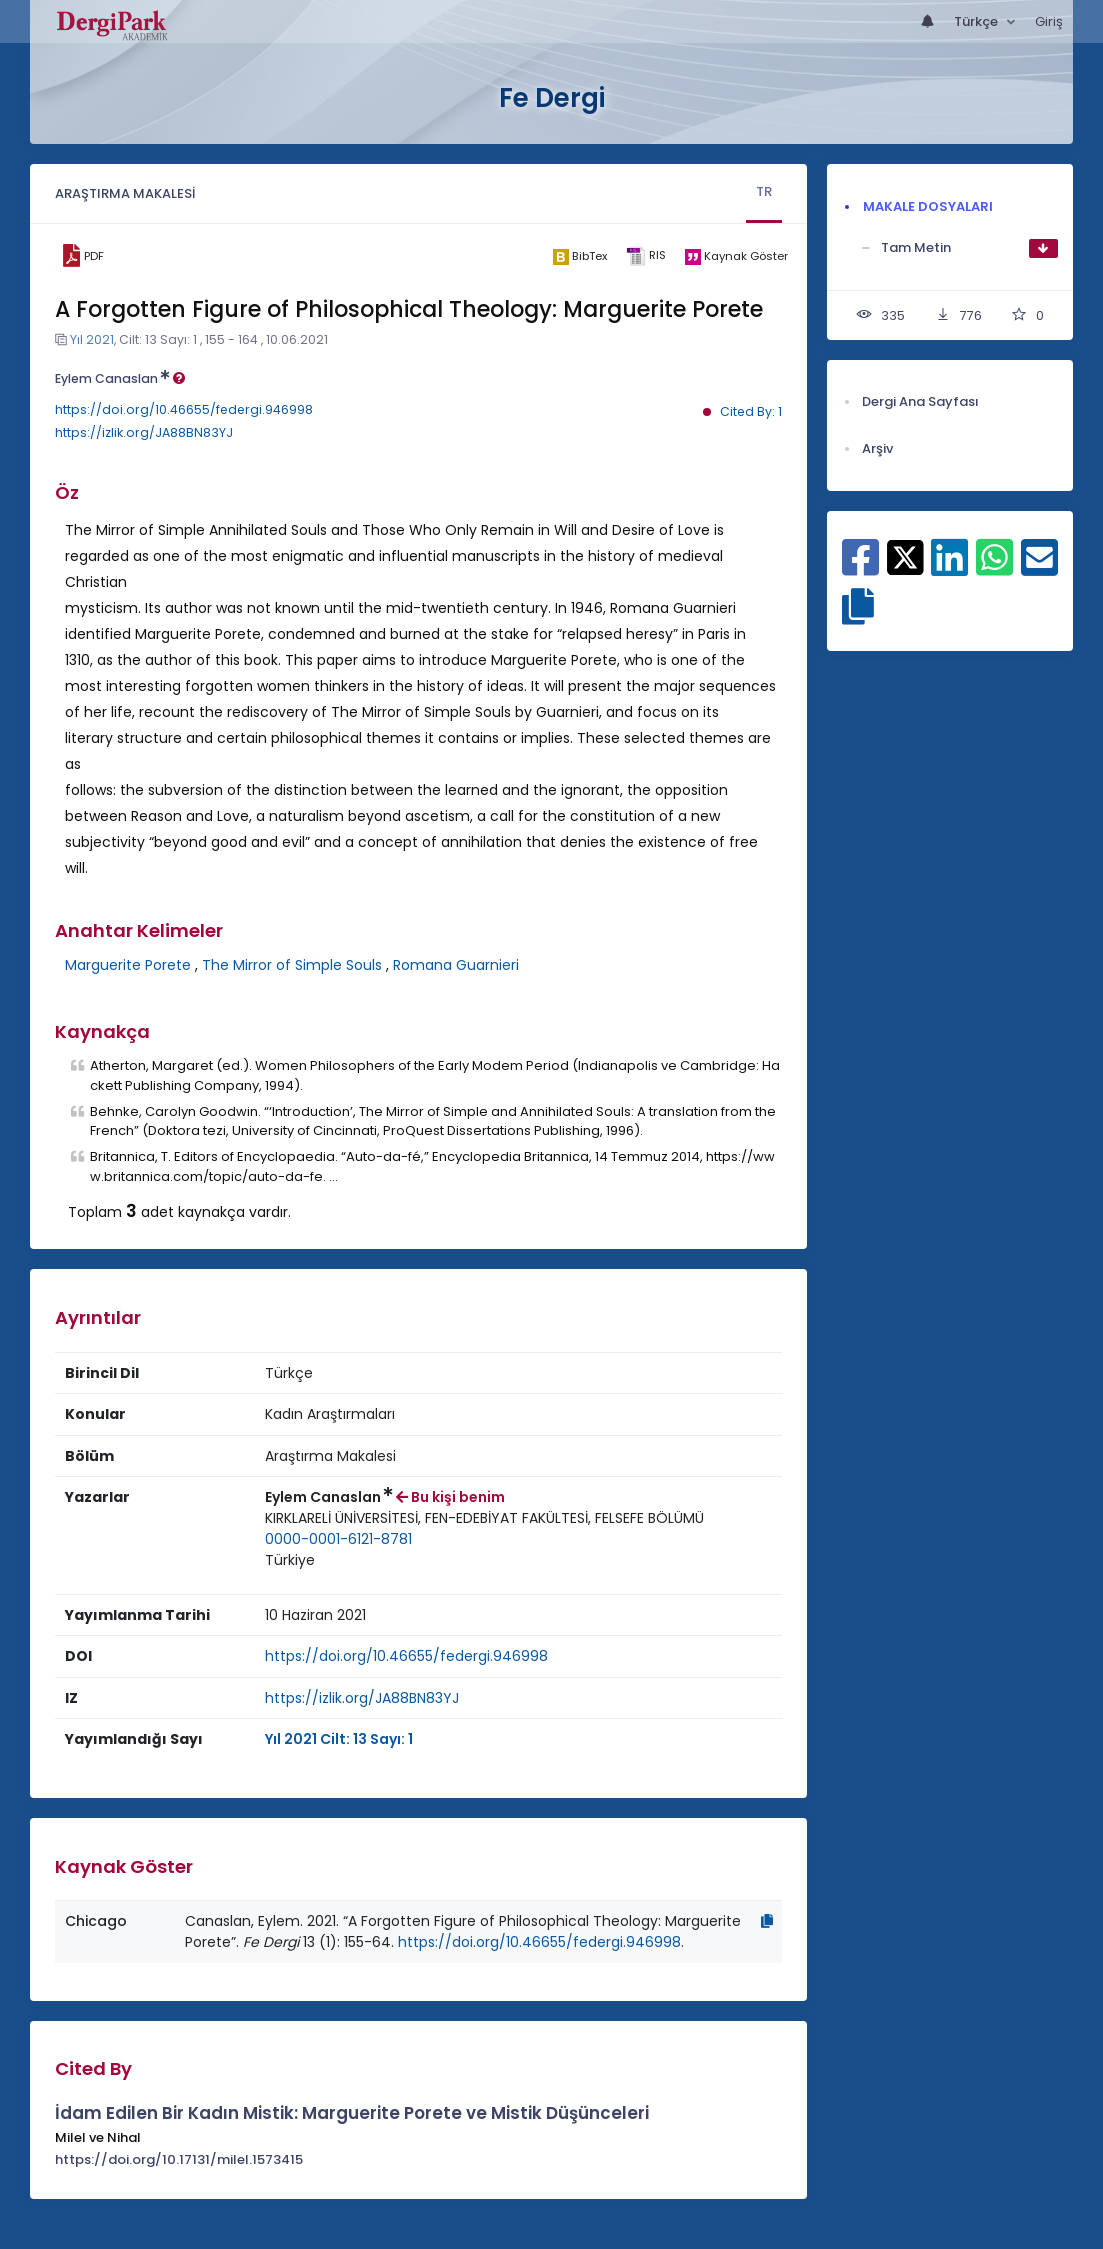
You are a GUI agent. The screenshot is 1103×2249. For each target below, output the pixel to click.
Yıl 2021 (92, 339)
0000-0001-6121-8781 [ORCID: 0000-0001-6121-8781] (338, 1539)
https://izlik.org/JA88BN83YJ (144, 432)
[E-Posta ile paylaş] (1039, 568)
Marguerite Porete (128, 965)
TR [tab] (764, 191)
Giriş (1049, 21)
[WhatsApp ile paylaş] (994, 568)
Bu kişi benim (450, 1497)
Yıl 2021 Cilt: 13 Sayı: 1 (339, 1739)
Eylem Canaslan (120, 378)
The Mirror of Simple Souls (292, 965)
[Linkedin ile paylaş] (949, 568)
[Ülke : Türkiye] (290, 1560)
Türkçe (977, 21)
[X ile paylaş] (905, 556)
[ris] (645, 256)
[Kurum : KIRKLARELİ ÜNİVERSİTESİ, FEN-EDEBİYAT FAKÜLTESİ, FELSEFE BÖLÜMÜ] (484, 1518)
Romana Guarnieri (456, 965)
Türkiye (290, 1560)
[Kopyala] (767, 1921)
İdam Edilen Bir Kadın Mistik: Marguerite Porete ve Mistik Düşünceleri (352, 2113)
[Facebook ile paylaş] (860, 568)
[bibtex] (579, 256)
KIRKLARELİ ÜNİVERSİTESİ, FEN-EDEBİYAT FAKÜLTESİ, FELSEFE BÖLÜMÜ (484, 1518)
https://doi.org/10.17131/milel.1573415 (179, 2159)
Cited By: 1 (751, 411)
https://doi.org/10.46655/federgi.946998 (184, 409)
